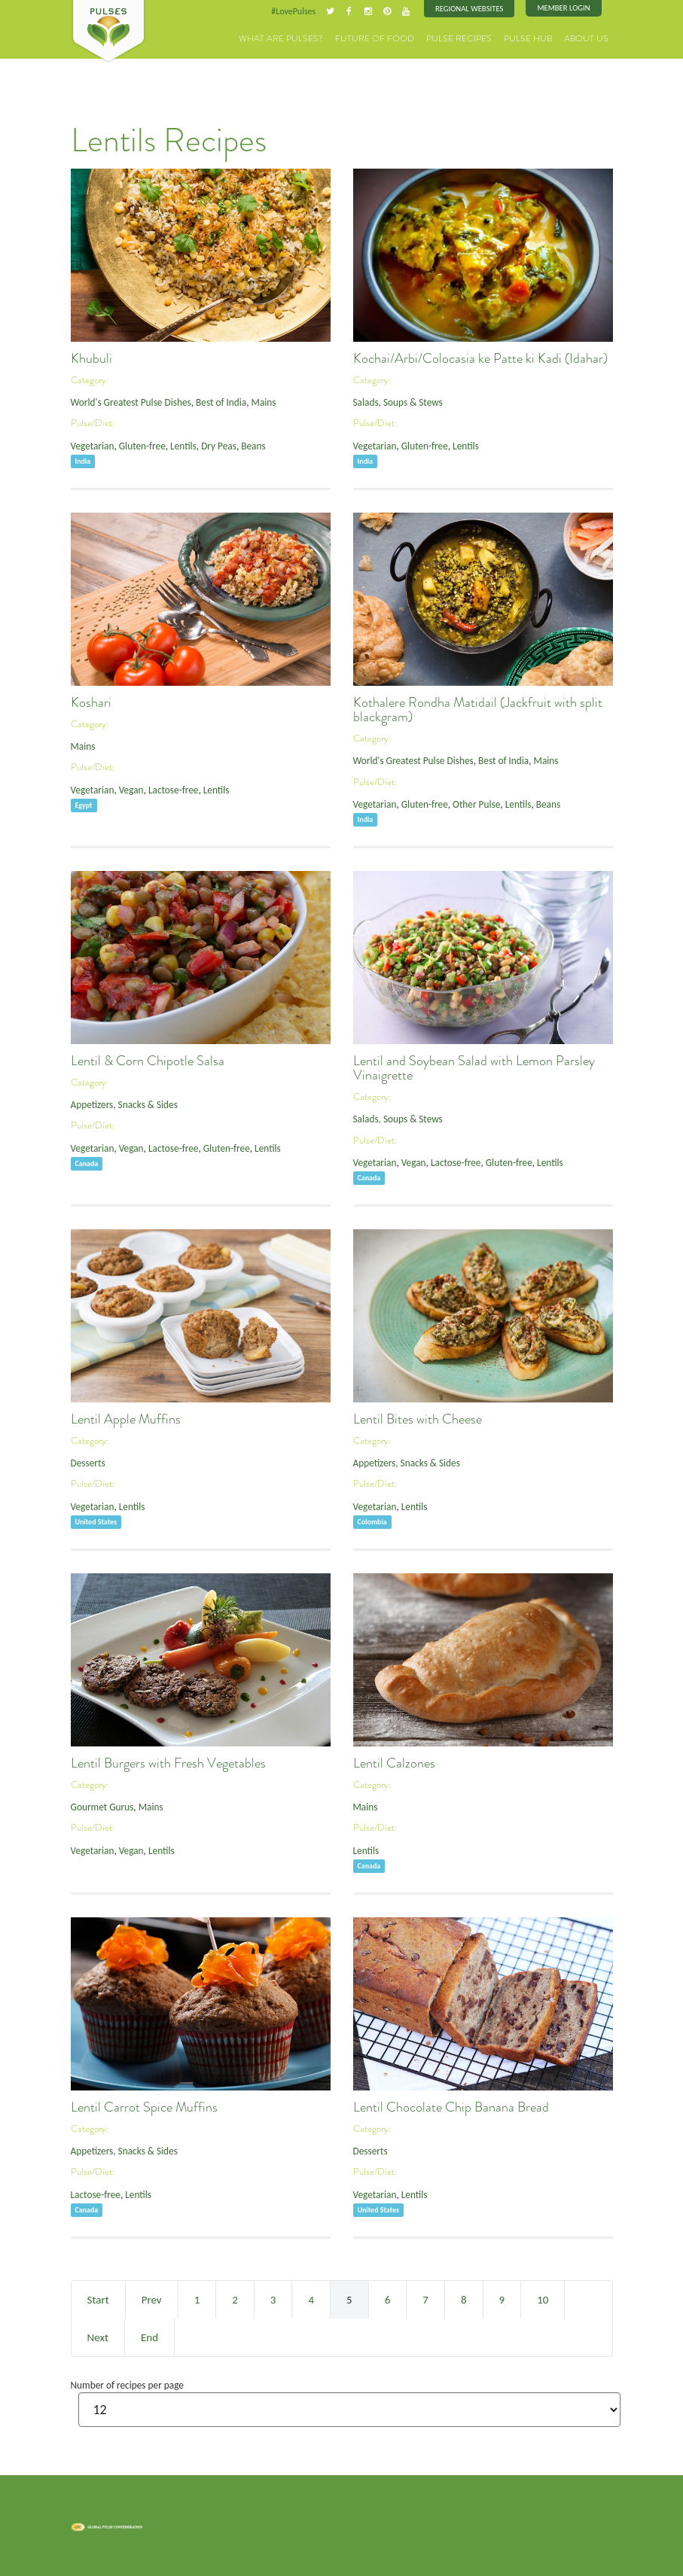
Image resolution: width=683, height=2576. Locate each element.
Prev (152, 2299)
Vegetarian (91, 443)
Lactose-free (167, 787)
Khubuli (91, 357)
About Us (588, 37)
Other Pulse (469, 802)
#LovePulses (302, 10)
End (149, 2336)
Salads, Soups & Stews (395, 400)
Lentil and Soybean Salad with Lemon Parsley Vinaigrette (474, 1067)
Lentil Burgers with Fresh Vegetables (168, 1762)
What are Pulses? (310, 37)
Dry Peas (210, 443)
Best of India (213, 400)
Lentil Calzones (394, 1762)
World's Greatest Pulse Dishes (128, 400)
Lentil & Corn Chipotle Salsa (147, 1060)
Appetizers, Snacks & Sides (121, 1103)
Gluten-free (138, 443)
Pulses (108, 31)
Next (97, 2336)
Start (98, 2299)
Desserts (87, 1461)
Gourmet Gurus (100, 1805)
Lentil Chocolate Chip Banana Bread (451, 2106)
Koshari (91, 701)
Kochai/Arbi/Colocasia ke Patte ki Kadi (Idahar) (480, 357)
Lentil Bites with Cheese (417, 1418)
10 (542, 2299)
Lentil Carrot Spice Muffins (144, 2106)
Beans (243, 443)
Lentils (177, 443)
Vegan (127, 787)
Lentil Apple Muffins (126, 1418)
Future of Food (394, 37)
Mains (253, 400)
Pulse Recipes (471, 37)
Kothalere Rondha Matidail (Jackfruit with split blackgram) (477, 708)
